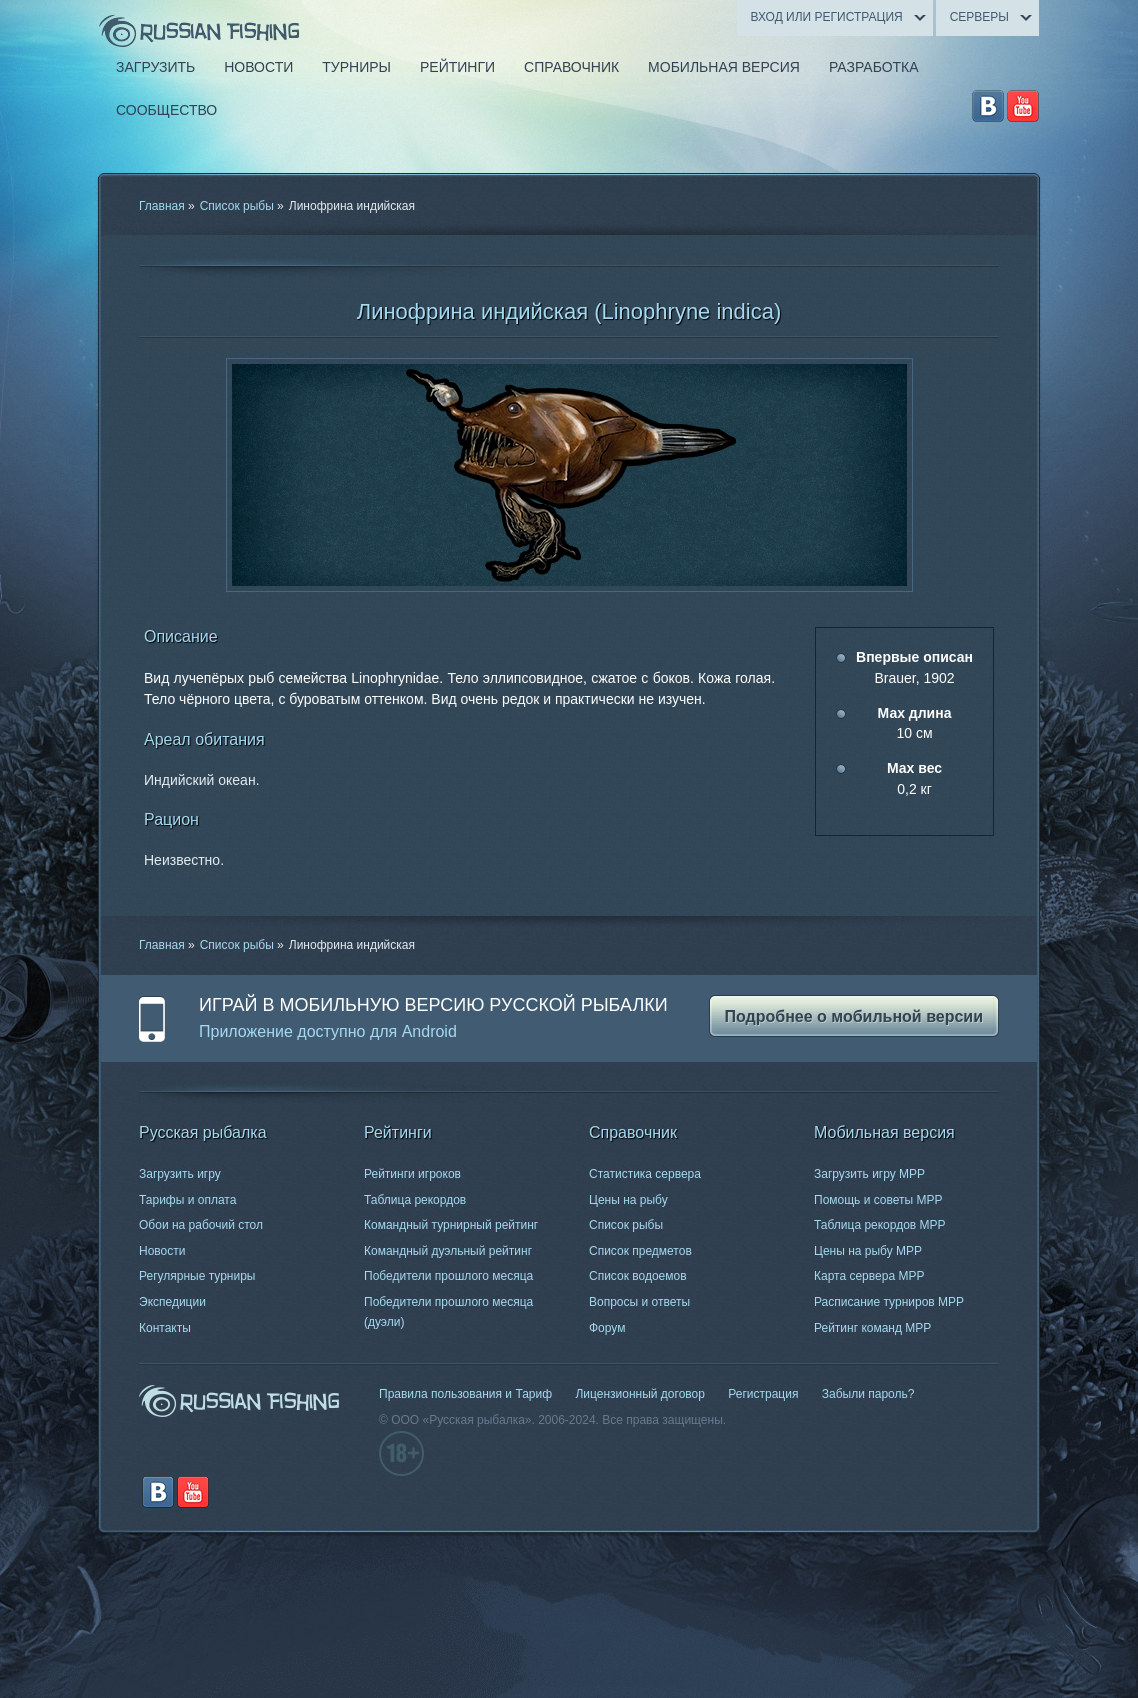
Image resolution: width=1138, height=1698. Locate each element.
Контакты (165, 1328)
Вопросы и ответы (639, 1302)
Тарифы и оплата (187, 1200)
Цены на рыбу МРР (868, 1251)
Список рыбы (237, 206)
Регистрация (763, 1394)
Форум (607, 1328)
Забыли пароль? (868, 1394)
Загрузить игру (180, 1174)
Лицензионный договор (639, 1394)
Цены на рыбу (628, 1200)
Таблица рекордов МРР (880, 1225)
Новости (162, 1251)
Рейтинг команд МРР (872, 1328)
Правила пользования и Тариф (465, 1394)
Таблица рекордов (415, 1200)
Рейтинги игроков (412, 1174)
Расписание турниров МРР (889, 1302)
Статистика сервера (645, 1174)
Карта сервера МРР (869, 1276)
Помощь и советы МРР (878, 1200)
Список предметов (640, 1251)
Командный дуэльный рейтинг (448, 1251)
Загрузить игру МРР (869, 1174)
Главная (162, 206)
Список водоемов (638, 1276)
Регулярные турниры (197, 1276)
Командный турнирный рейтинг (451, 1225)
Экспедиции (172, 1302)
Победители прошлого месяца (448, 1276)
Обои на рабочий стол (201, 1225)
